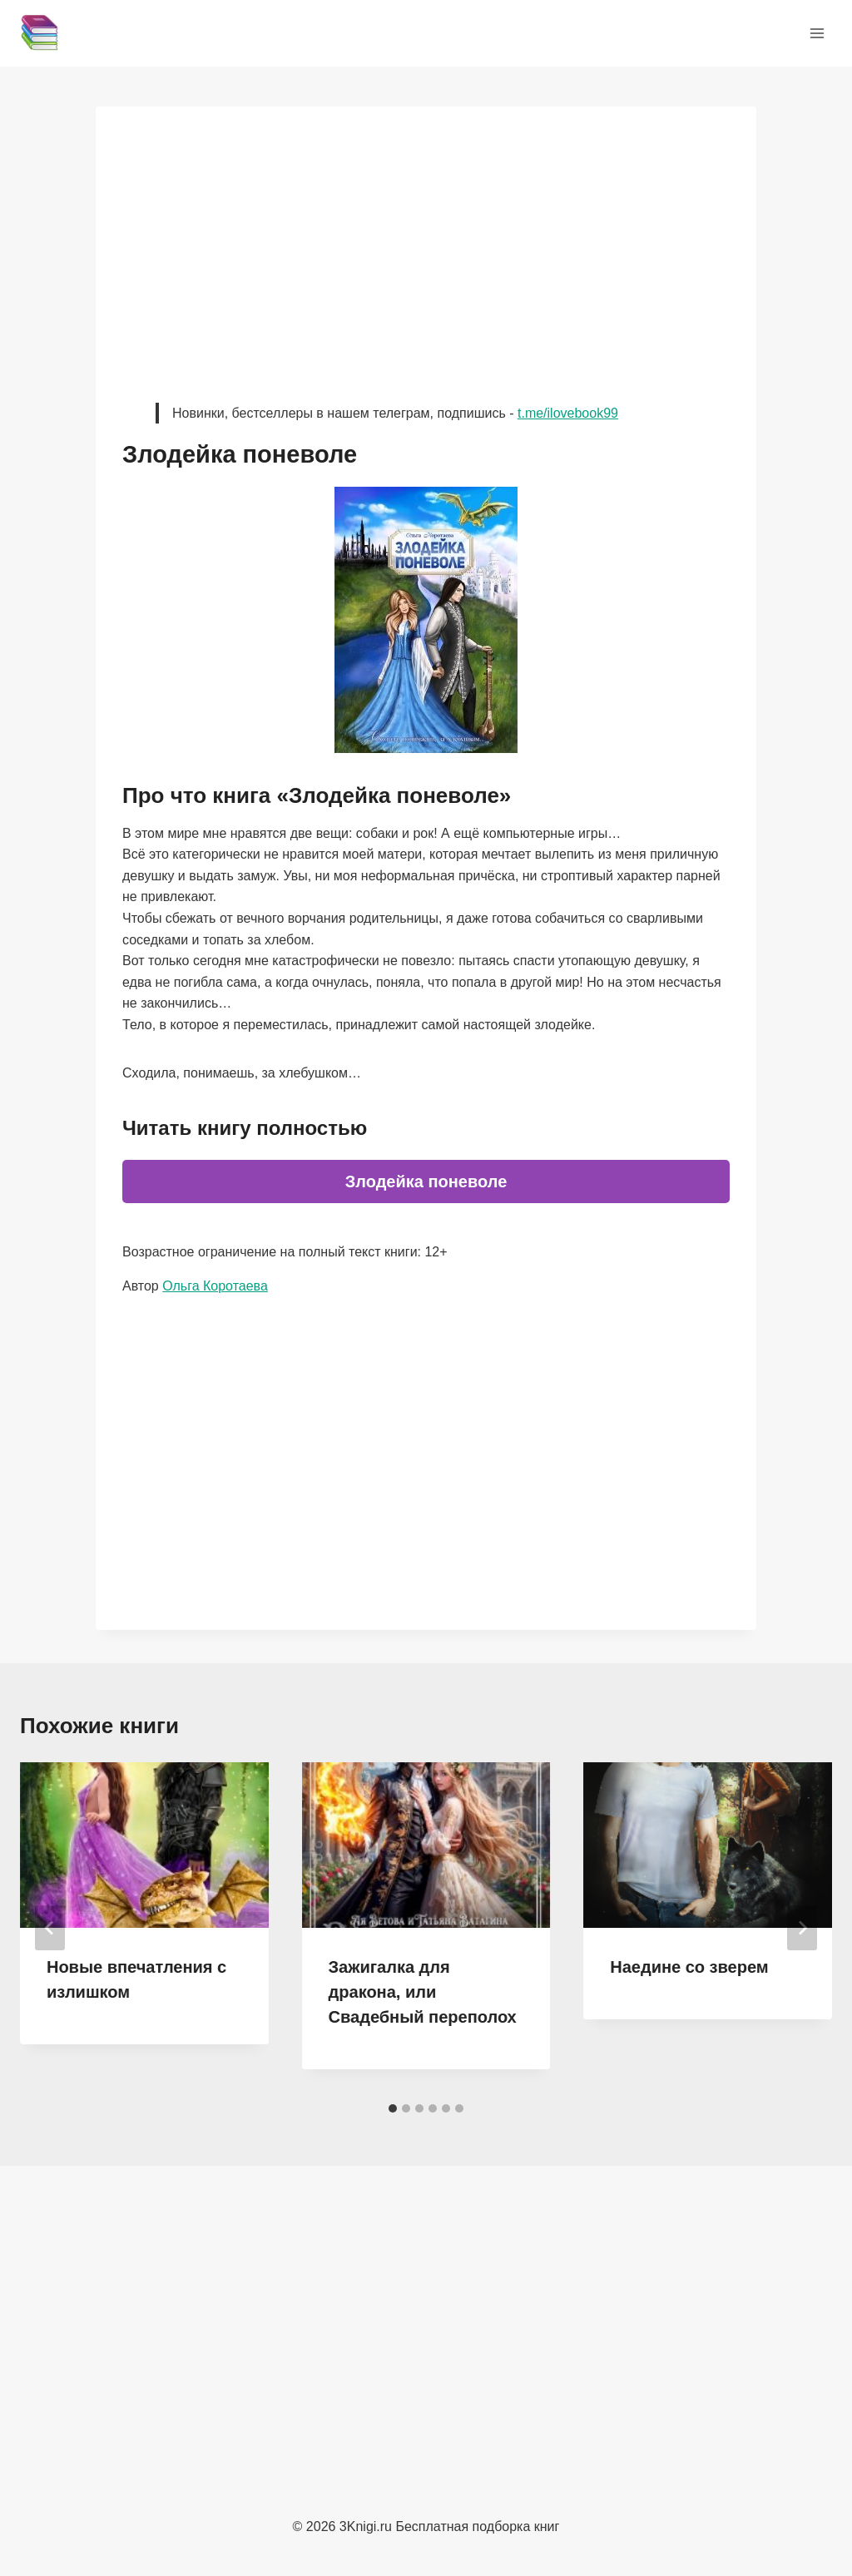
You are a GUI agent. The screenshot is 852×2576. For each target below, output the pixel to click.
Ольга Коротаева (215, 1286)
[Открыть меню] (816, 33)
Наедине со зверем (689, 1967)
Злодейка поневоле (426, 1181)
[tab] (393, 2108)
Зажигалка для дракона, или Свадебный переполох (423, 1992)
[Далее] (802, 1927)
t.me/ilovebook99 (568, 413)
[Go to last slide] (50, 1927)
